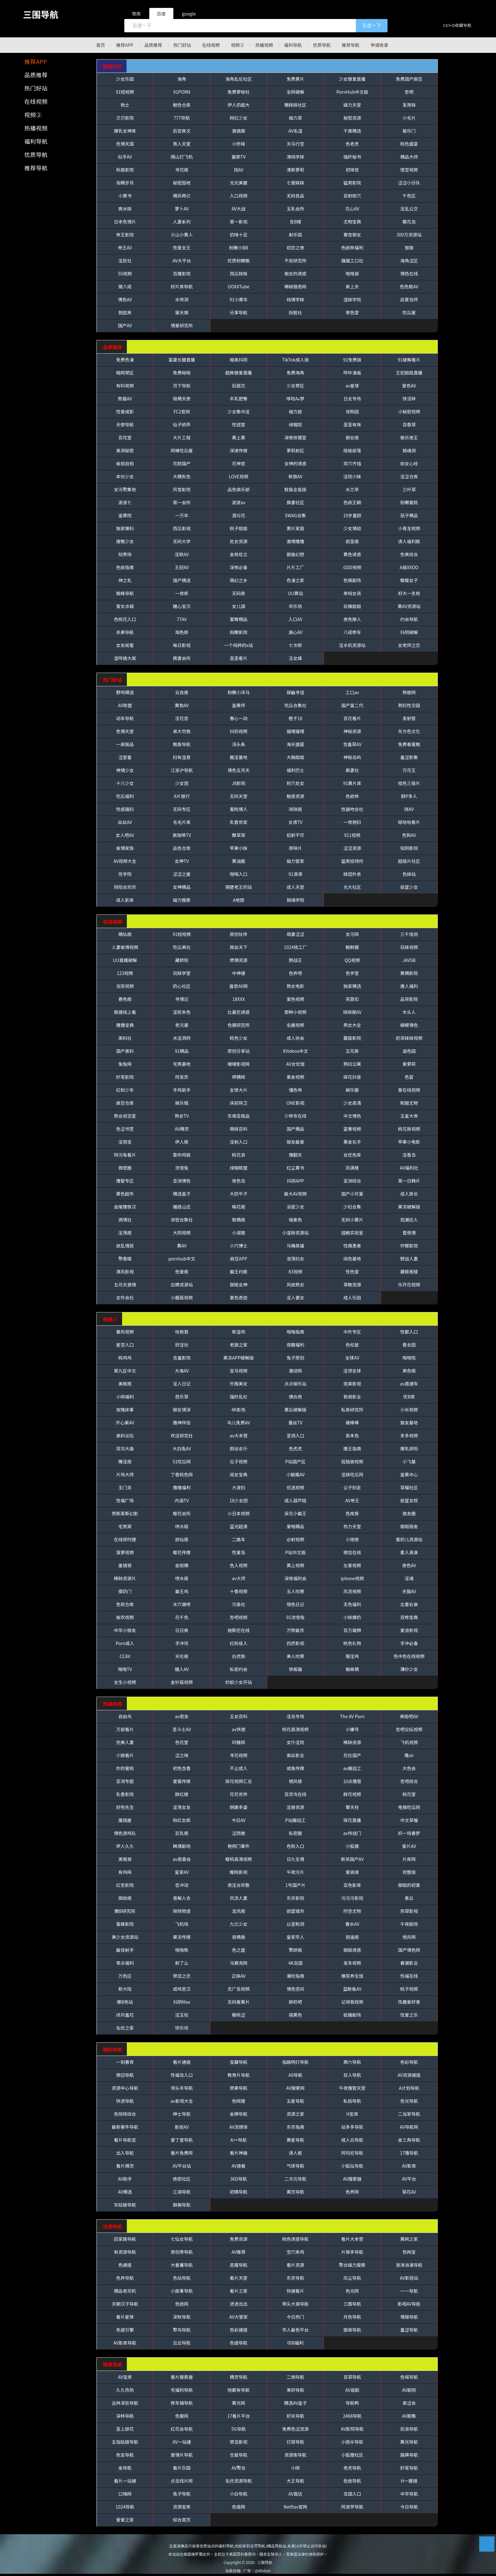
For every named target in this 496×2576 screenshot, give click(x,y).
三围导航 (41, 14)
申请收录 (379, 45)
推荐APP (124, 45)
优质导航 (322, 45)
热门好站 (182, 45)
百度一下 (371, 25)
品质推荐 (153, 45)
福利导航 (293, 45)
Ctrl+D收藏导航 (457, 25)
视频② (237, 45)
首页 (100, 45)
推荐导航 (351, 45)
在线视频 (211, 45)
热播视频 (264, 45)
